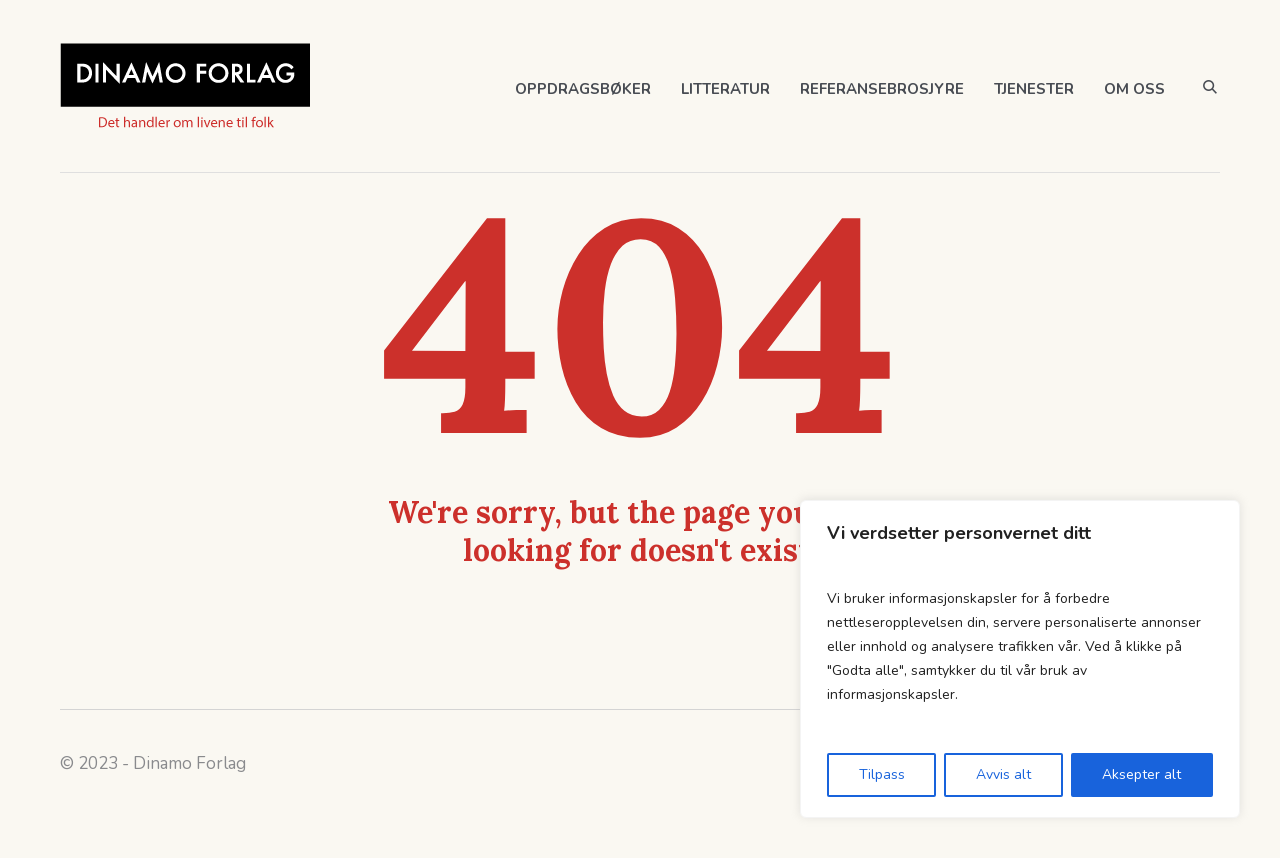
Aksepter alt (1141, 774)
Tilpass (882, 774)
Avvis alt (1003, 774)
